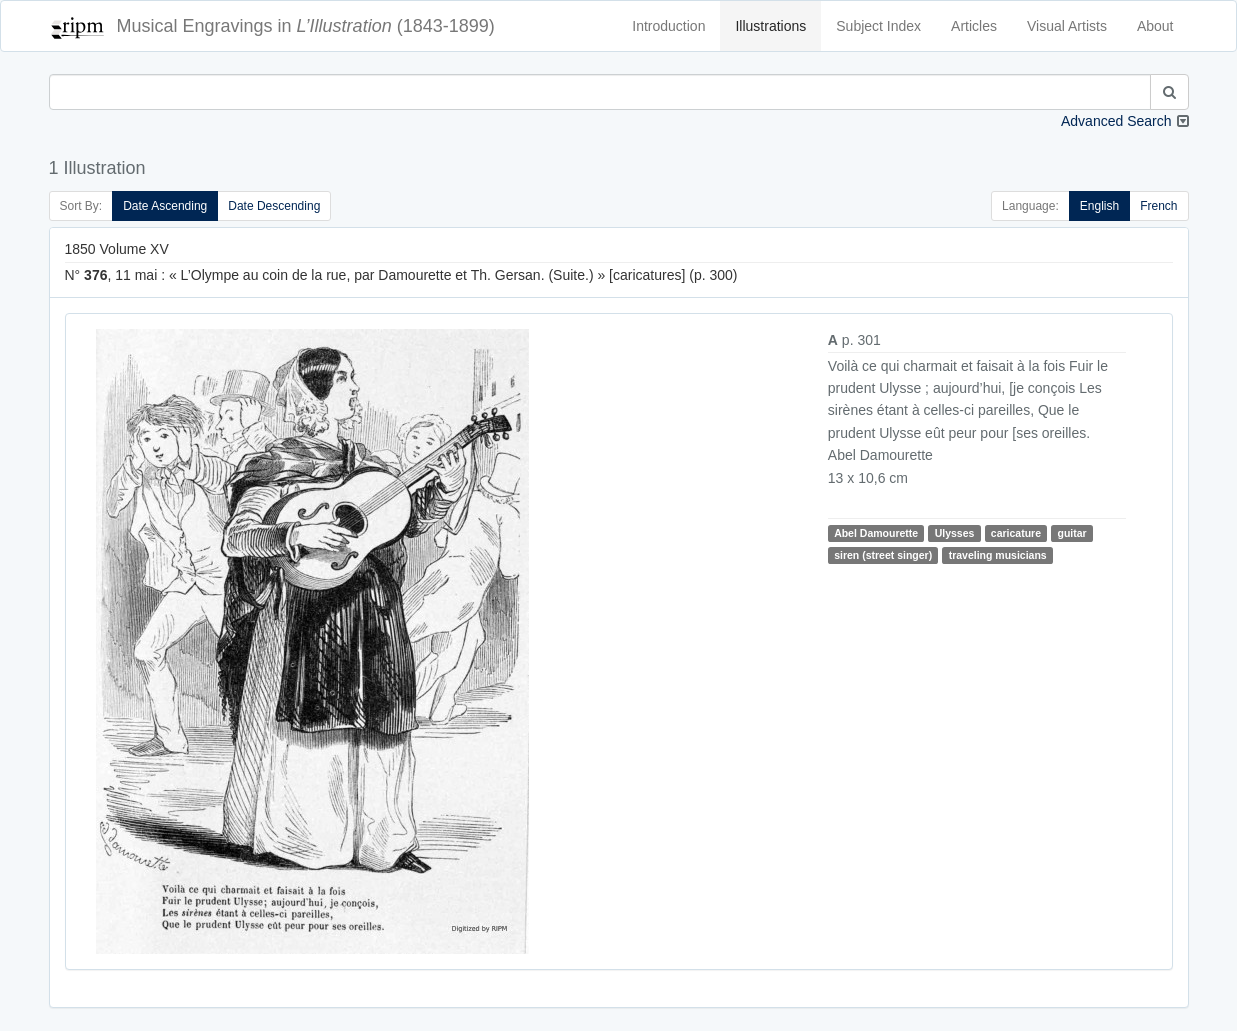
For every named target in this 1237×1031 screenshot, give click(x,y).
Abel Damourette (876, 533)
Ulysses (955, 533)
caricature (1016, 533)
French (1158, 206)
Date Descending (274, 206)
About (1155, 26)
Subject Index (878, 26)
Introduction (668, 26)
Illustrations (770, 26)
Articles (974, 26)
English (1099, 206)
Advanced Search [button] (1116, 121)
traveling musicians (998, 555)
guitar (1072, 533)
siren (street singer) (883, 555)
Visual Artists (1067, 26)
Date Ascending (165, 206)
